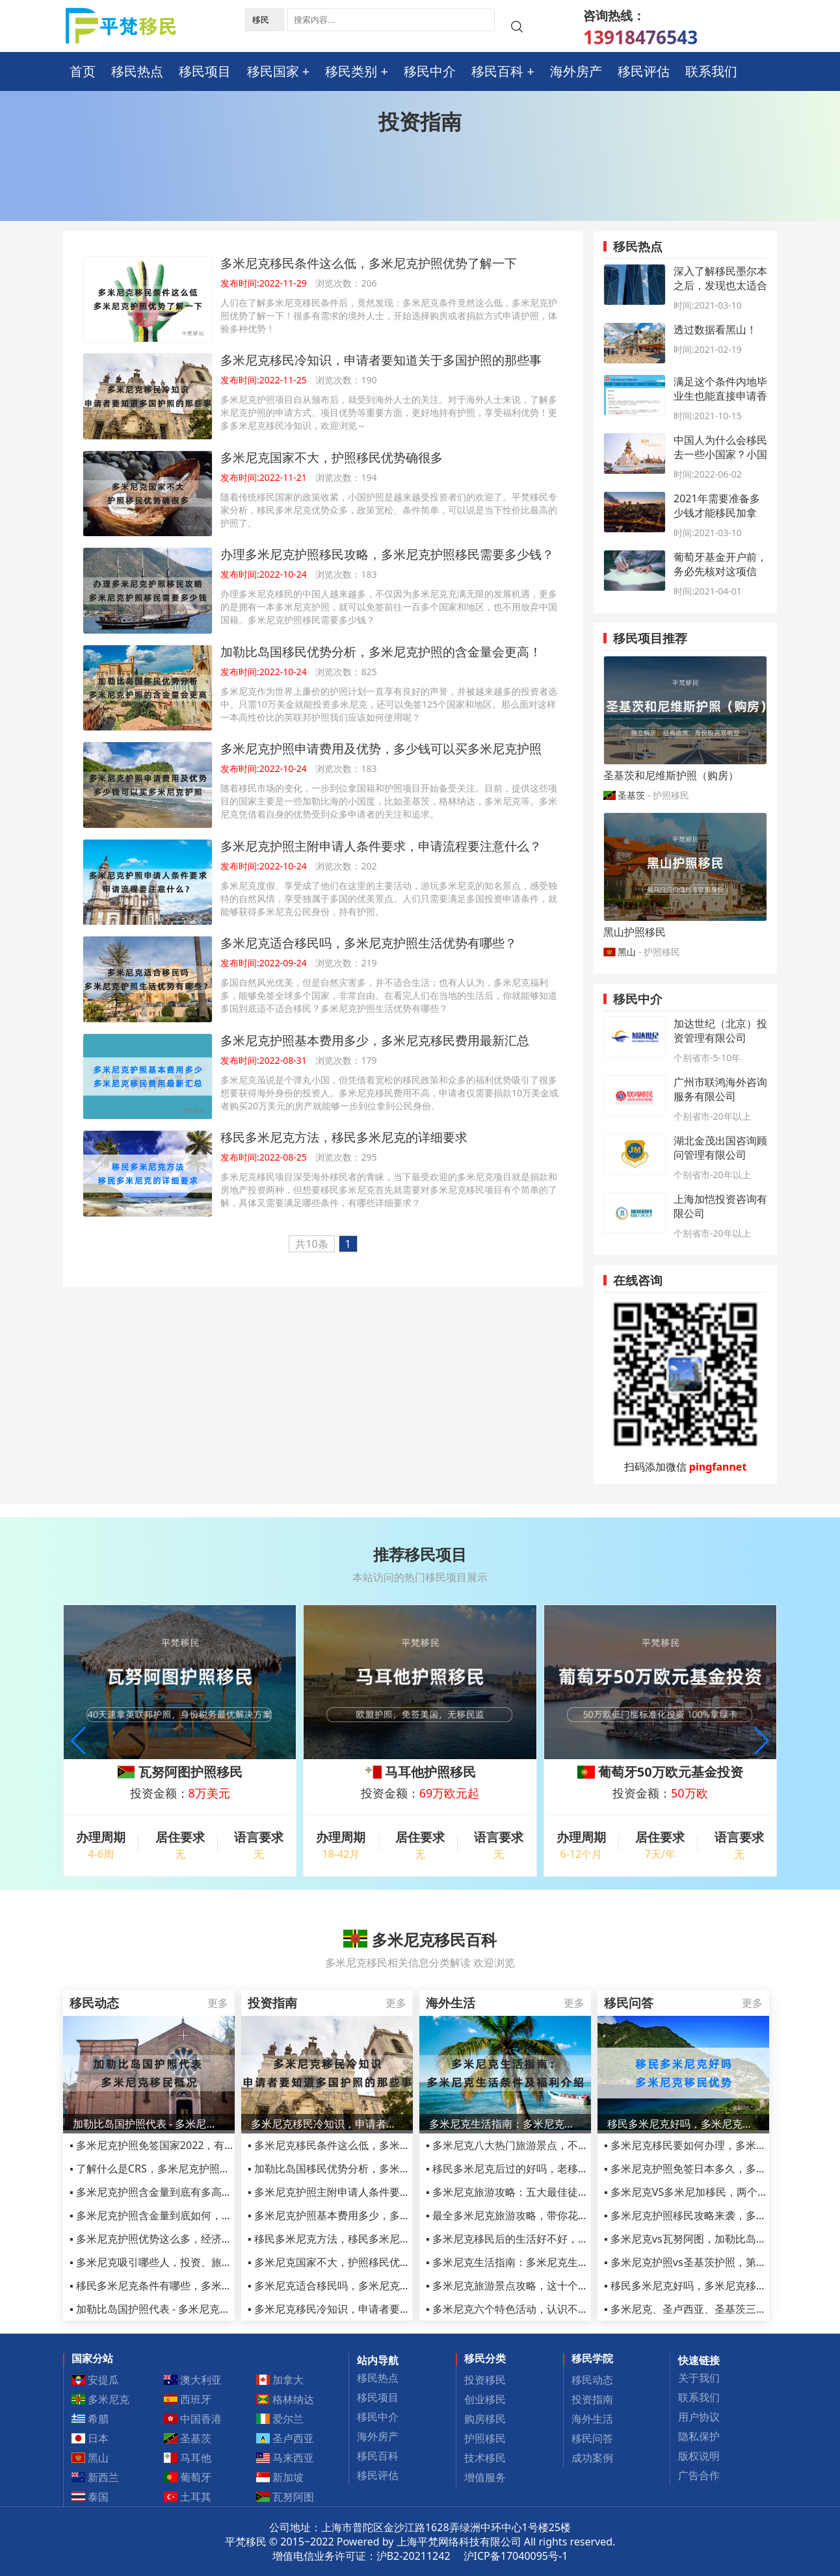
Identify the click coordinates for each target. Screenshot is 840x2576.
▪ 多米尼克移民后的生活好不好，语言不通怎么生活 (543, 2239)
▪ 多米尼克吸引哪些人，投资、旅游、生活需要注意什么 (198, 2262)
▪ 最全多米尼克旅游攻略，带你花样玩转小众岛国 (538, 2215)
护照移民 (485, 2438)
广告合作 (699, 2475)
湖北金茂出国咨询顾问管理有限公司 (720, 1147)
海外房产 (576, 71)
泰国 (90, 2497)
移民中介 (430, 71)
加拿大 (280, 2380)
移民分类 (485, 2358)
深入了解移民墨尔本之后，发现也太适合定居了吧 (720, 285)
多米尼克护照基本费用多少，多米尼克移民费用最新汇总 (374, 1040)
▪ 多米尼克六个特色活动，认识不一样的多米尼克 (538, 2309)
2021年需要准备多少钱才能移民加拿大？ (717, 512)
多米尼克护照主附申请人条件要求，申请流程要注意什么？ (381, 846)
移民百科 (497, 71)
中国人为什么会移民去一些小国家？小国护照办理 (720, 454)
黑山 (627, 952)
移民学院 (592, 2358)
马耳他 (188, 2458)
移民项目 (205, 71)
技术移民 (485, 2458)
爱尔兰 (280, 2419)
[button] (761, 1741)
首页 (83, 71)
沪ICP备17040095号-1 (516, 2556)
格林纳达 (285, 2399)
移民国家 (273, 71)
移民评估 (644, 71)
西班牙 (188, 2399)
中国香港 (193, 2419)
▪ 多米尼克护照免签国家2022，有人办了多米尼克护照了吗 (204, 2145)
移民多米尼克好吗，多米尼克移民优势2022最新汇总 (683, 2124)
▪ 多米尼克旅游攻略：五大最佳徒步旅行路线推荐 (538, 2192)
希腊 (90, 2419)
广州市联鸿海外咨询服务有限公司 (720, 1089)
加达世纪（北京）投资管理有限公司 (720, 1030)
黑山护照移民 (634, 932)
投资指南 (592, 2399)
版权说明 (699, 2456)
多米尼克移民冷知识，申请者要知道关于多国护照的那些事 (381, 359)
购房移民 (485, 2419)
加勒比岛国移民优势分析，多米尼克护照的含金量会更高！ (381, 651)
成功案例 (592, 2458)
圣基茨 (631, 795)
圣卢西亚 (285, 2438)
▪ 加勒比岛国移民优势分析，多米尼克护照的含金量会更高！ (386, 2168)
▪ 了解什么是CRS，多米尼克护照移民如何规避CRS (185, 2168)
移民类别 (351, 71)
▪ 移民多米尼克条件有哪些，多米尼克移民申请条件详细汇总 (208, 2285)
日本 (90, 2438)
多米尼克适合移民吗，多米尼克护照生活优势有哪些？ (368, 942)
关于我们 (699, 2378)
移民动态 (592, 2380)
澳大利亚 (193, 2380)
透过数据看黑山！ (715, 329)
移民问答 (592, 2438)
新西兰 (96, 2477)
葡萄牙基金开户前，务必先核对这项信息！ (720, 571)
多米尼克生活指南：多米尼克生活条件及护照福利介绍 (505, 2124)
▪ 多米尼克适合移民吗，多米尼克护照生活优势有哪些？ (376, 2285)
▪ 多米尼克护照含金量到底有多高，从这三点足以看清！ (198, 2192)
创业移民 (485, 2399)
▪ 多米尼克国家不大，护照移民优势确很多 (344, 2262)
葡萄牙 (188, 2477)
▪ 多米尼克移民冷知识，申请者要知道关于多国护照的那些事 (386, 2309)
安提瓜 (96, 2380)
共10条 (311, 1243)
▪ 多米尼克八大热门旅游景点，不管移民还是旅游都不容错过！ (569, 2145)
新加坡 (280, 2477)
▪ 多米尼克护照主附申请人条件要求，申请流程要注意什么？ (386, 2192)
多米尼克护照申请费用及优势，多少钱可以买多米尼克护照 (381, 748)
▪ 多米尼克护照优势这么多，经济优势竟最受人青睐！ (192, 2239)
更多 (217, 2003)
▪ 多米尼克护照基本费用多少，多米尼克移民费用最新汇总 (381, 2215)
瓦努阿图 (285, 2497)
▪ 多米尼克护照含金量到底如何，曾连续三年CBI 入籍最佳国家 (213, 2215)
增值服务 (485, 2477)
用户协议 (699, 2417)
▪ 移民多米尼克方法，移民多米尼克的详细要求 (355, 2239)
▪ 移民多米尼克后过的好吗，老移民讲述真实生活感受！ (554, 2168)
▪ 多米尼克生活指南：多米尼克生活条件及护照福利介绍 (554, 2262)
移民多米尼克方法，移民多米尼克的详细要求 (343, 1137)
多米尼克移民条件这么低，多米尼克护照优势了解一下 (368, 263)
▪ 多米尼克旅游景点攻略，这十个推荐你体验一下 (538, 2285)
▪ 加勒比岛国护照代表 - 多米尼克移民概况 (165, 2309)
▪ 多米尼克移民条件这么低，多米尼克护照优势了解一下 (376, 2145)
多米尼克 (101, 2399)
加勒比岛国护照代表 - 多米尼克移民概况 (149, 2124)
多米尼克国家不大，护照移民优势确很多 (331, 457)
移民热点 (137, 71)
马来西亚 (285, 2458)
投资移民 (485, 2380)
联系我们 (711, 71)
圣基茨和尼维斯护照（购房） (671, 775)
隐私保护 (699, 2436)
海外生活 (592, 2419)
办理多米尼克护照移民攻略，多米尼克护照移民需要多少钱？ (387, 554)
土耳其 (188, 2497)
